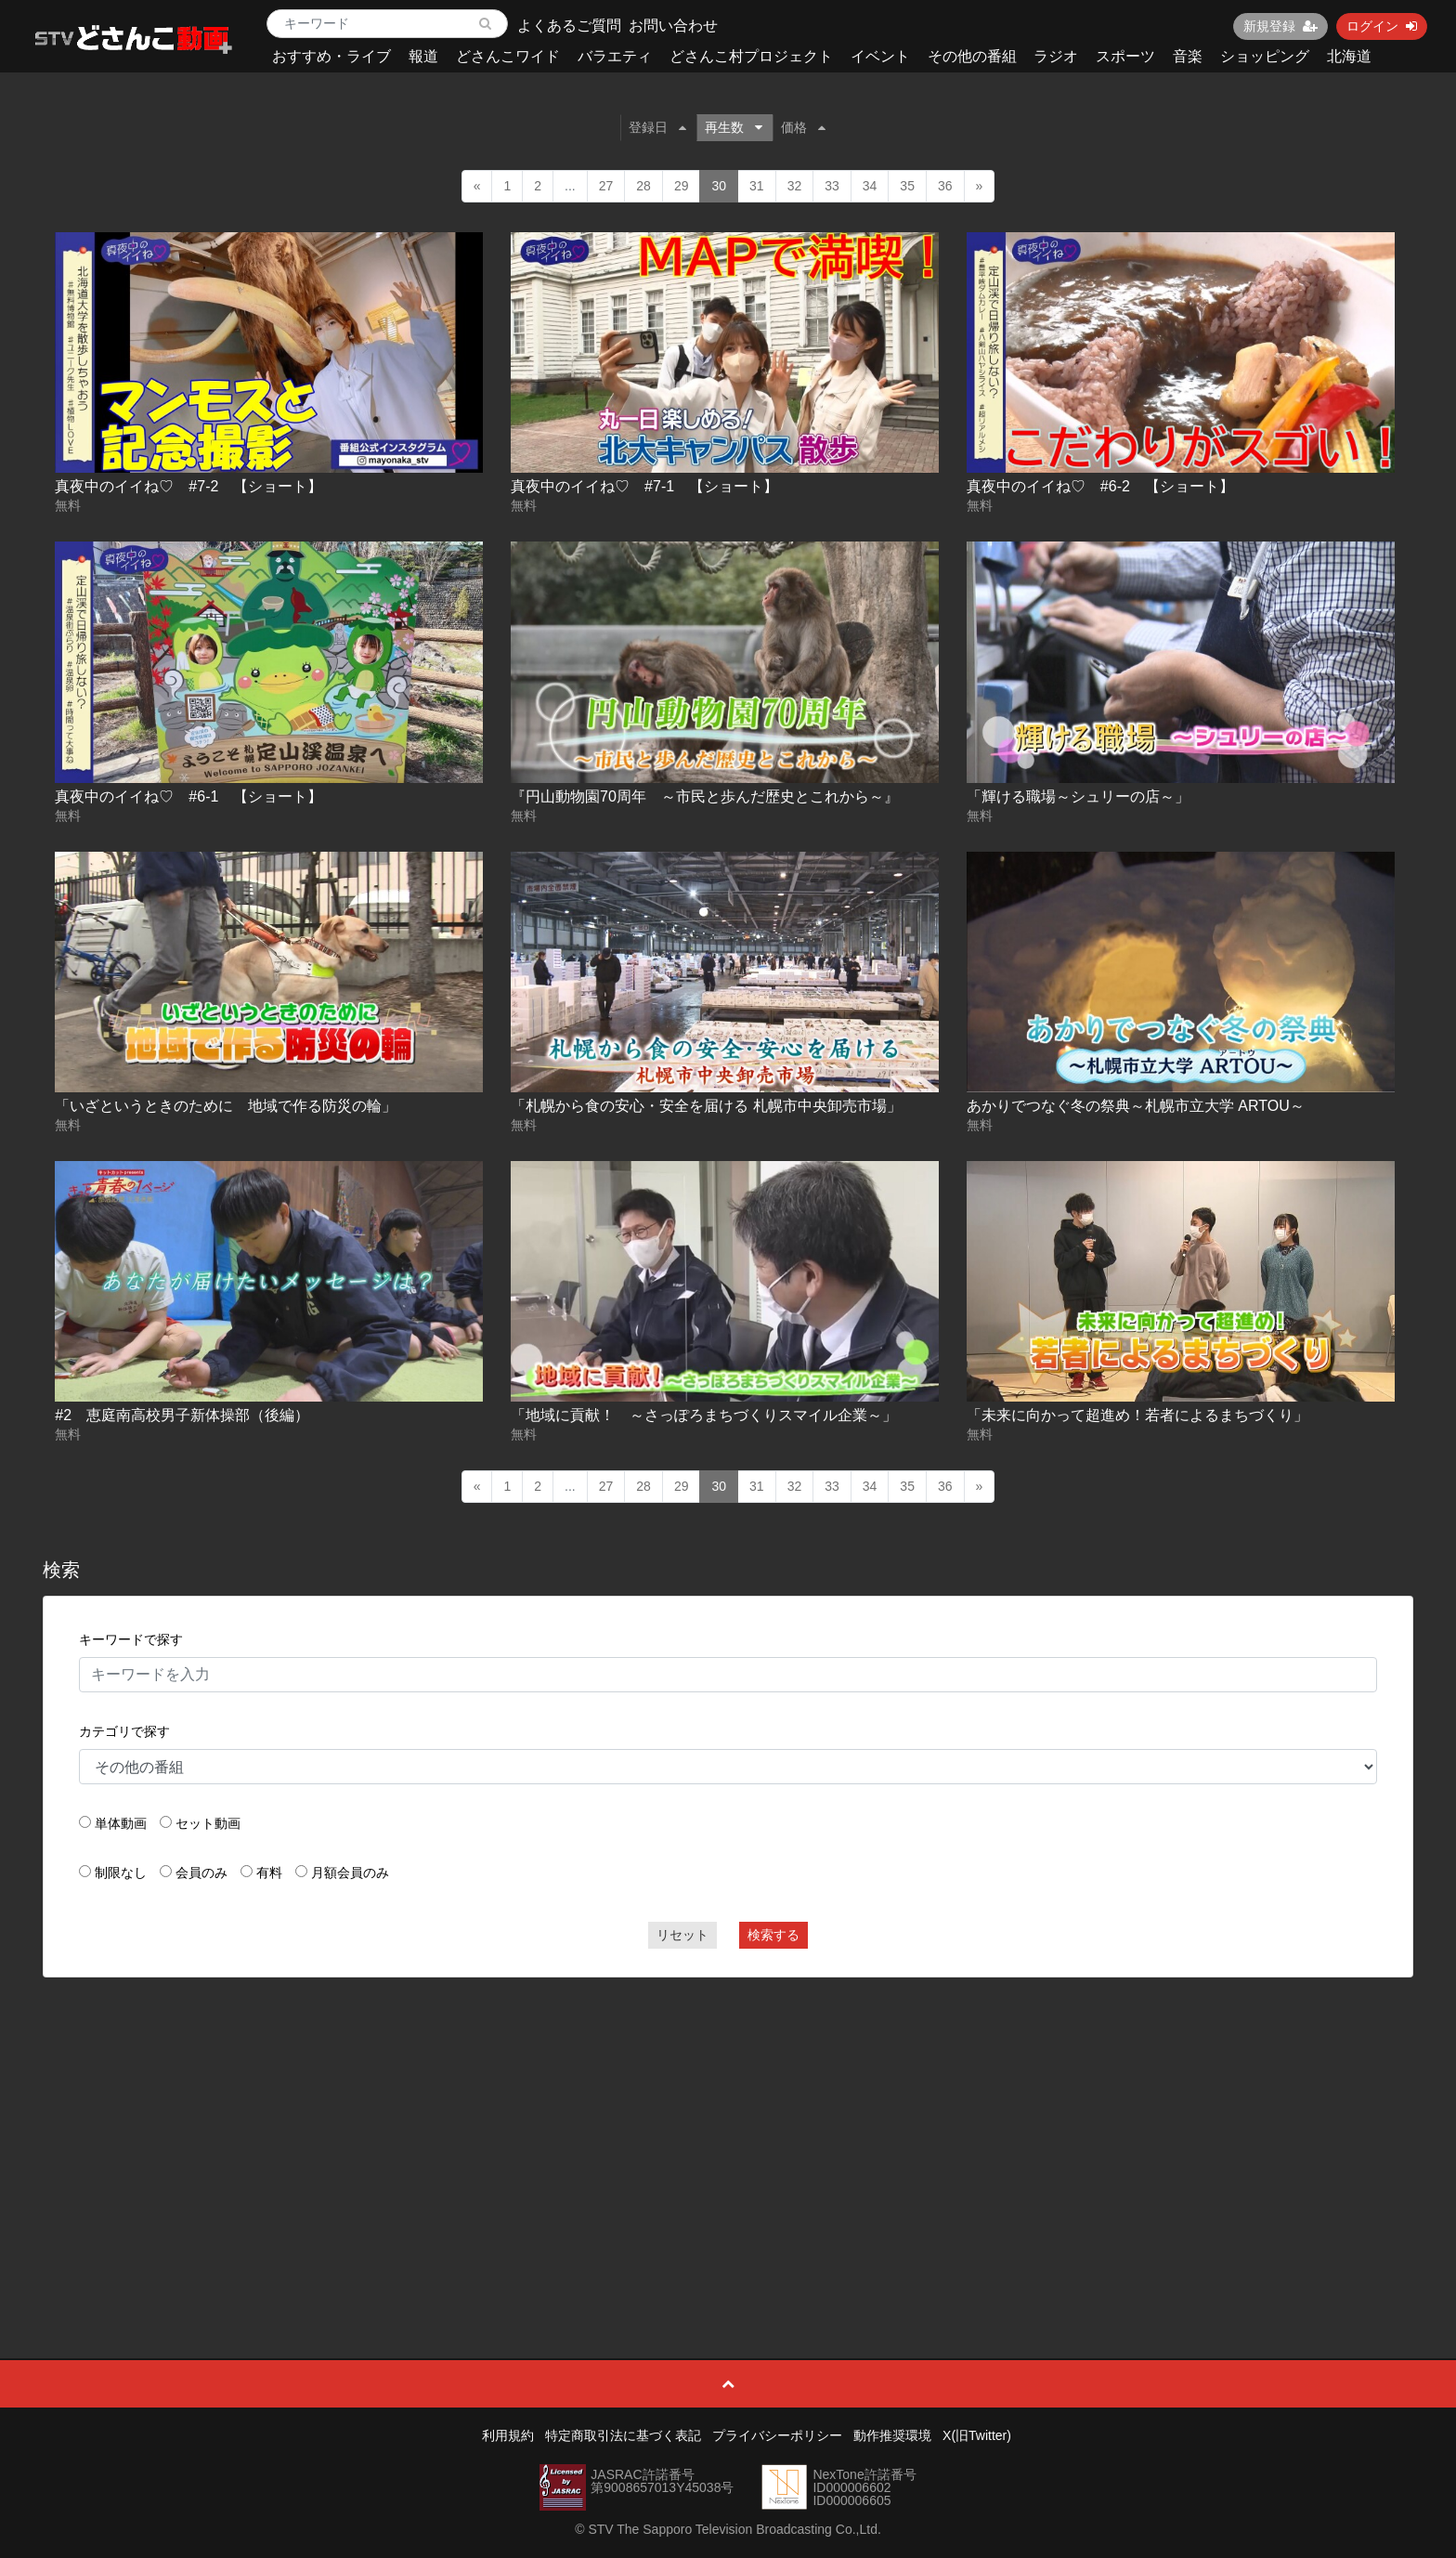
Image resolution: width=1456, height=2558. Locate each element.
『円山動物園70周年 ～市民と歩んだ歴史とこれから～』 (705, 796)
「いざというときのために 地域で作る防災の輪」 (225, 1106)
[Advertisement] (728, 2126)
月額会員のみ (350, 1872)
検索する (774, 1934)
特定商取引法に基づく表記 (623, 2435)
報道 (423, 56)
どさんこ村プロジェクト (751, 56)
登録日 (657, 127)
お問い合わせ (673, 25)
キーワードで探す (131, 1639)
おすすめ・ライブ (331, 56)
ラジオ (1056, 56)
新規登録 (1280, 26)
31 (756, 185)
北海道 (1349, 56)
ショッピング (1264, 56)
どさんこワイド (508, 56)
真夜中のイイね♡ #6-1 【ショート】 (188, 796)
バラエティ (615, 56)
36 (945, 185)
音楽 (1187, 56)
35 (907, 185)
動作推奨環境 (892, 2435)
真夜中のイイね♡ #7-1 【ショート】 (644, 486)
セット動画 (208, 1823)
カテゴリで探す (124, 1731)
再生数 (733, 127)
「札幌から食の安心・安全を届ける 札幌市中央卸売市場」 (706, 1106)
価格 (803, 127)
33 (832, 185)
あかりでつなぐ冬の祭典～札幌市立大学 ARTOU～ (1136, 1106)
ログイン (1381, 26)
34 (870, 185)
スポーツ (1125, 56)
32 (794, 185)
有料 (269, 1872)
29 (681, 185)
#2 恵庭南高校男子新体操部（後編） (182, 1415)
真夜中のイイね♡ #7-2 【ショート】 (188, 486)
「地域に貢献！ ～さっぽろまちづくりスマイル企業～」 (704, 1415)
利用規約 (508, 2435)
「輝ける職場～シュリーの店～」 (1078, 796)
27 (606, 185)
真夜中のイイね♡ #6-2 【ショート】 (1100, 486)
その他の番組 (972, 56)
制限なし (121, 1872)
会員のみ (202, 1872)
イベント (880, 56)
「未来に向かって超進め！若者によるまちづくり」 (1137, 1415)
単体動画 (121, 1823)
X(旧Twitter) (976, 2435)
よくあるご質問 (569, 25)
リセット (682, 1934)
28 (643, 185)
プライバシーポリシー (777, 2435)
